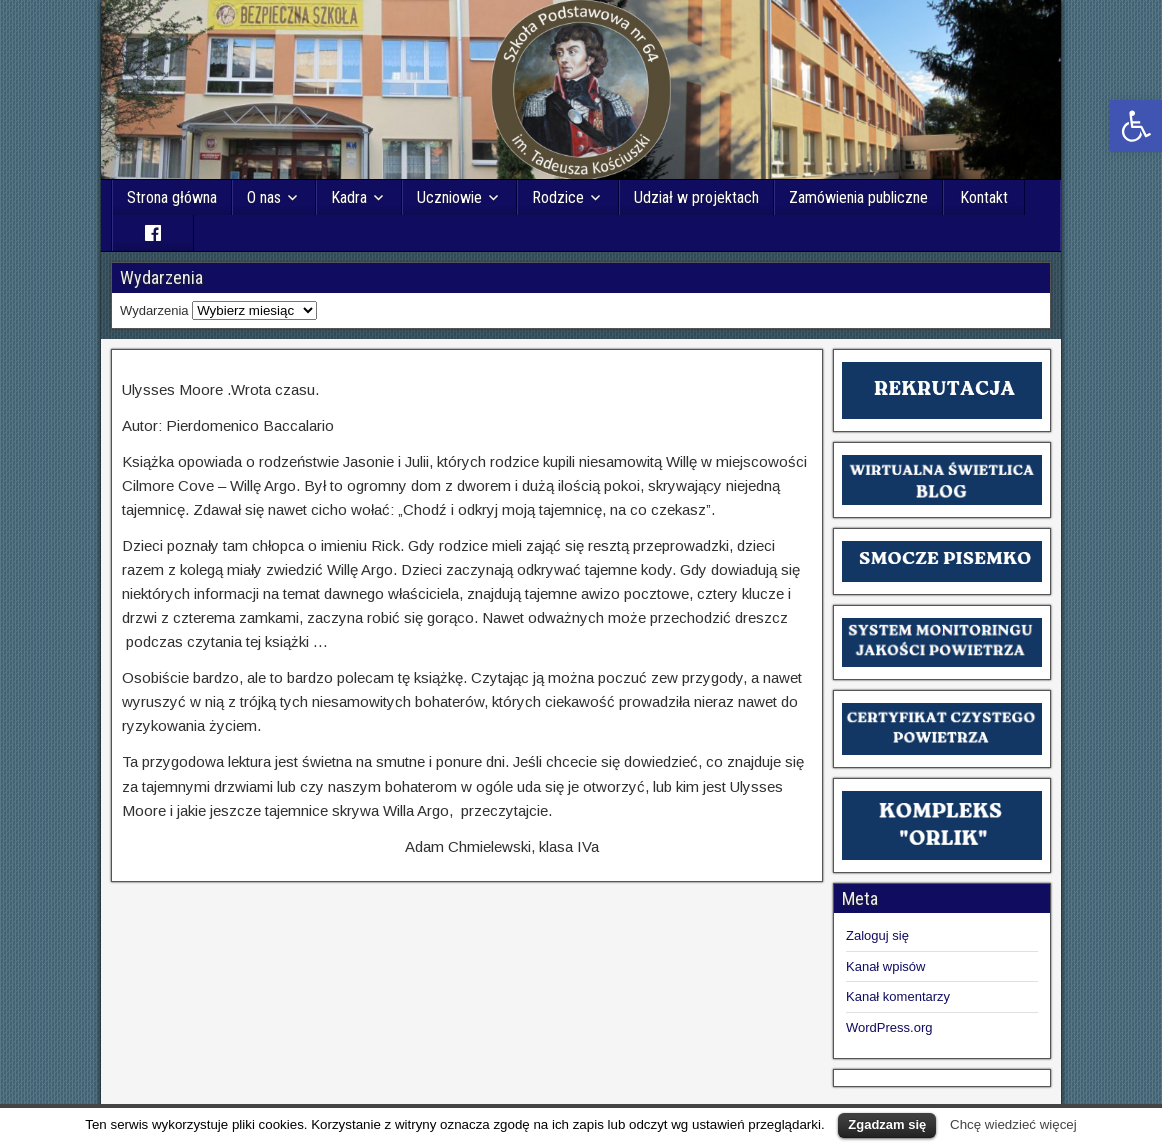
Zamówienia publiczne (858, 197)
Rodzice (558, 197)
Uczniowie (449, 197)
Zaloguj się (877, 935)
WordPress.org (889, 1027)
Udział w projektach (696, 197)
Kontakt (984, 197)
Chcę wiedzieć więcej (1013, 1124)
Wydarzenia (154, 310)
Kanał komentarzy (898, 996)
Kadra (349, 197)
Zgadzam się (887, 1124)
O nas (264, 197)
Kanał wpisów (886, 966)
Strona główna (172, 197)
